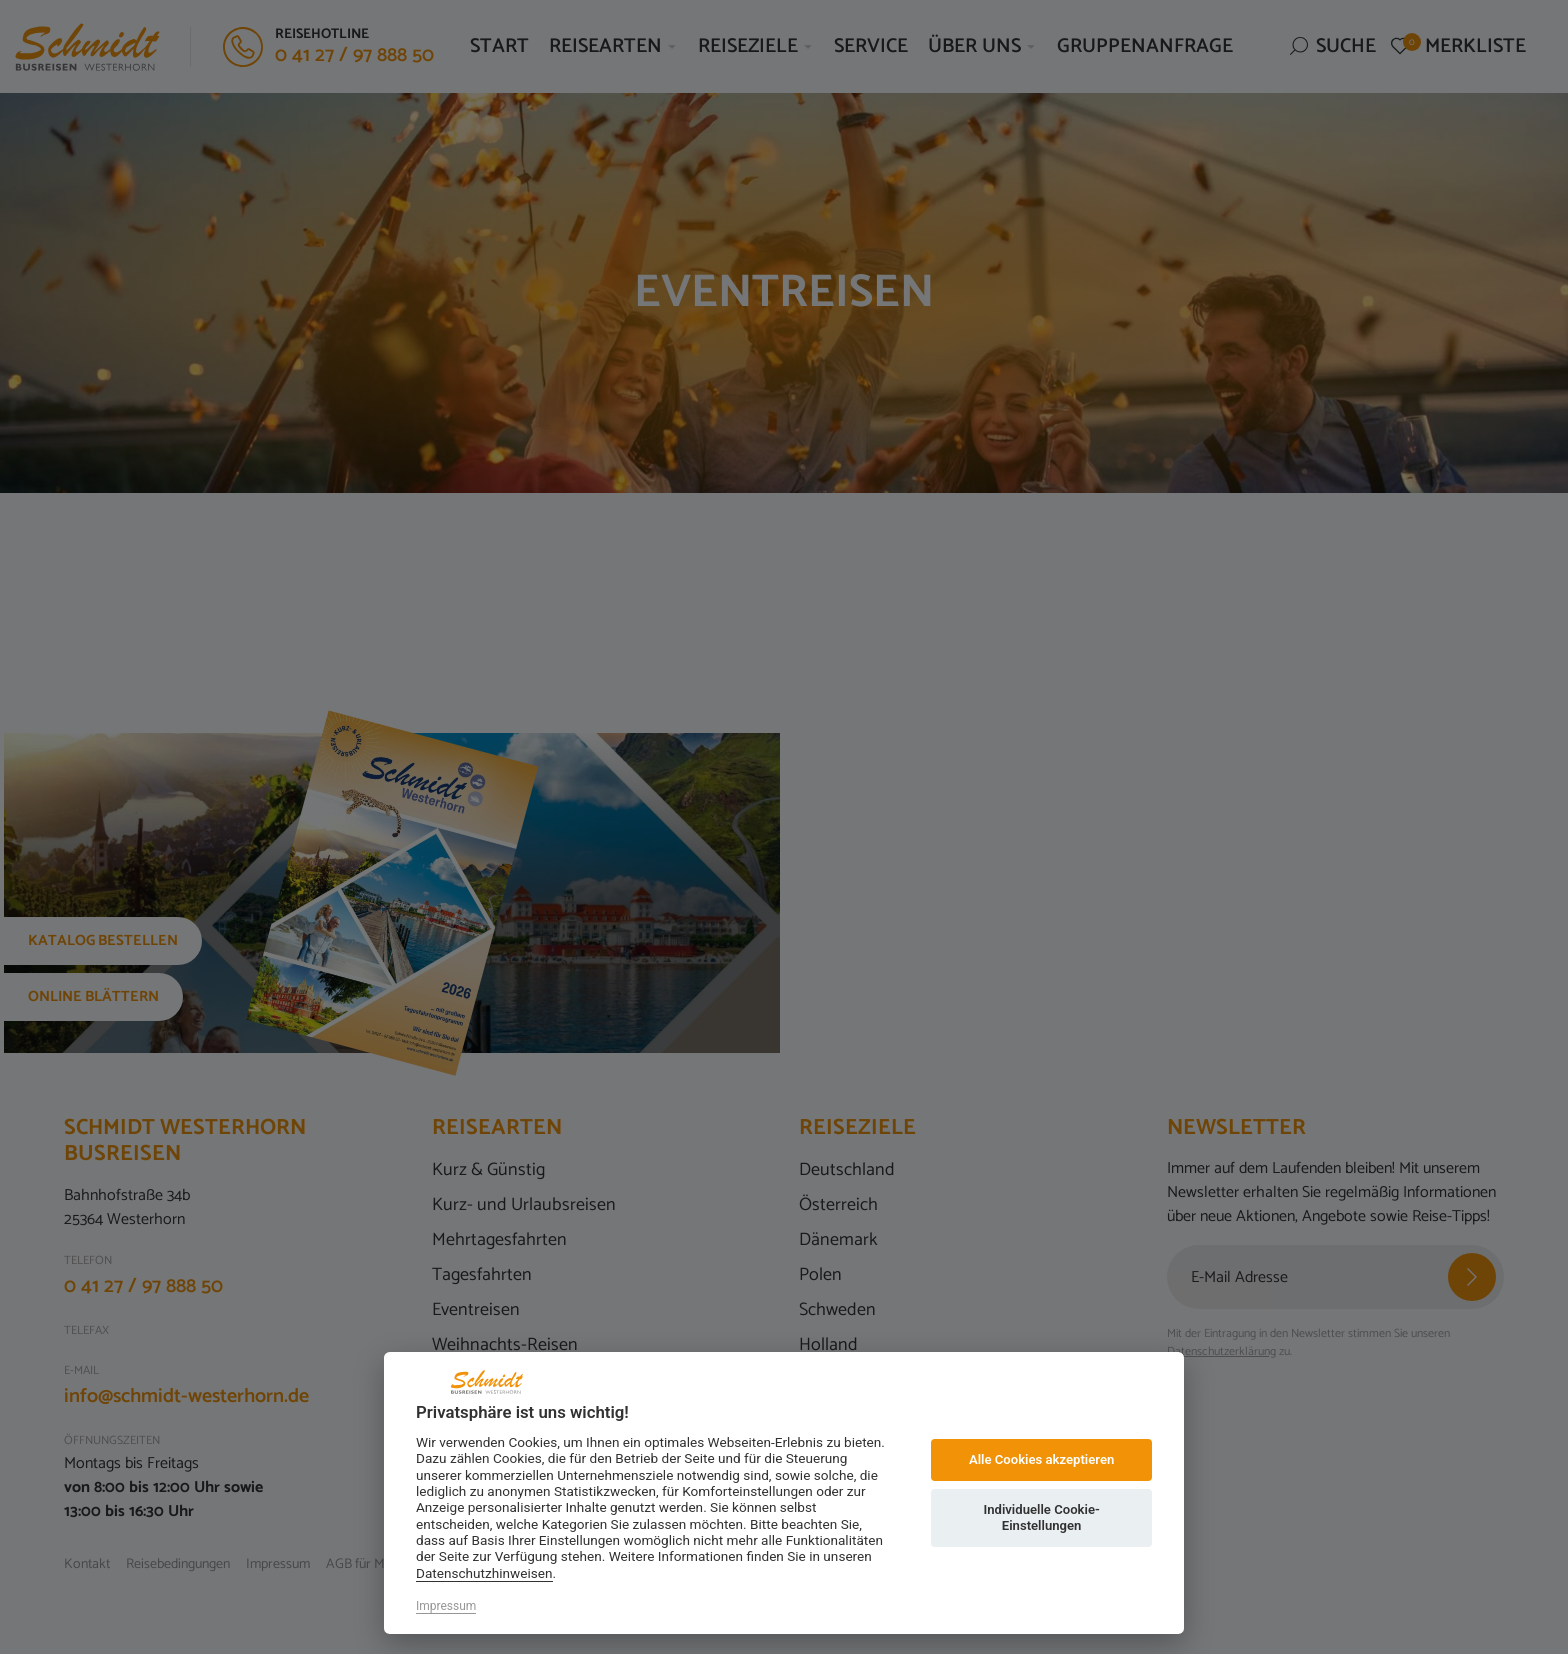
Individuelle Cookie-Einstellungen (1041, 1517)
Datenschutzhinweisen (484, 1573)
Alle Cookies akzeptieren (1041, 1459)
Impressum (446, 1606)
